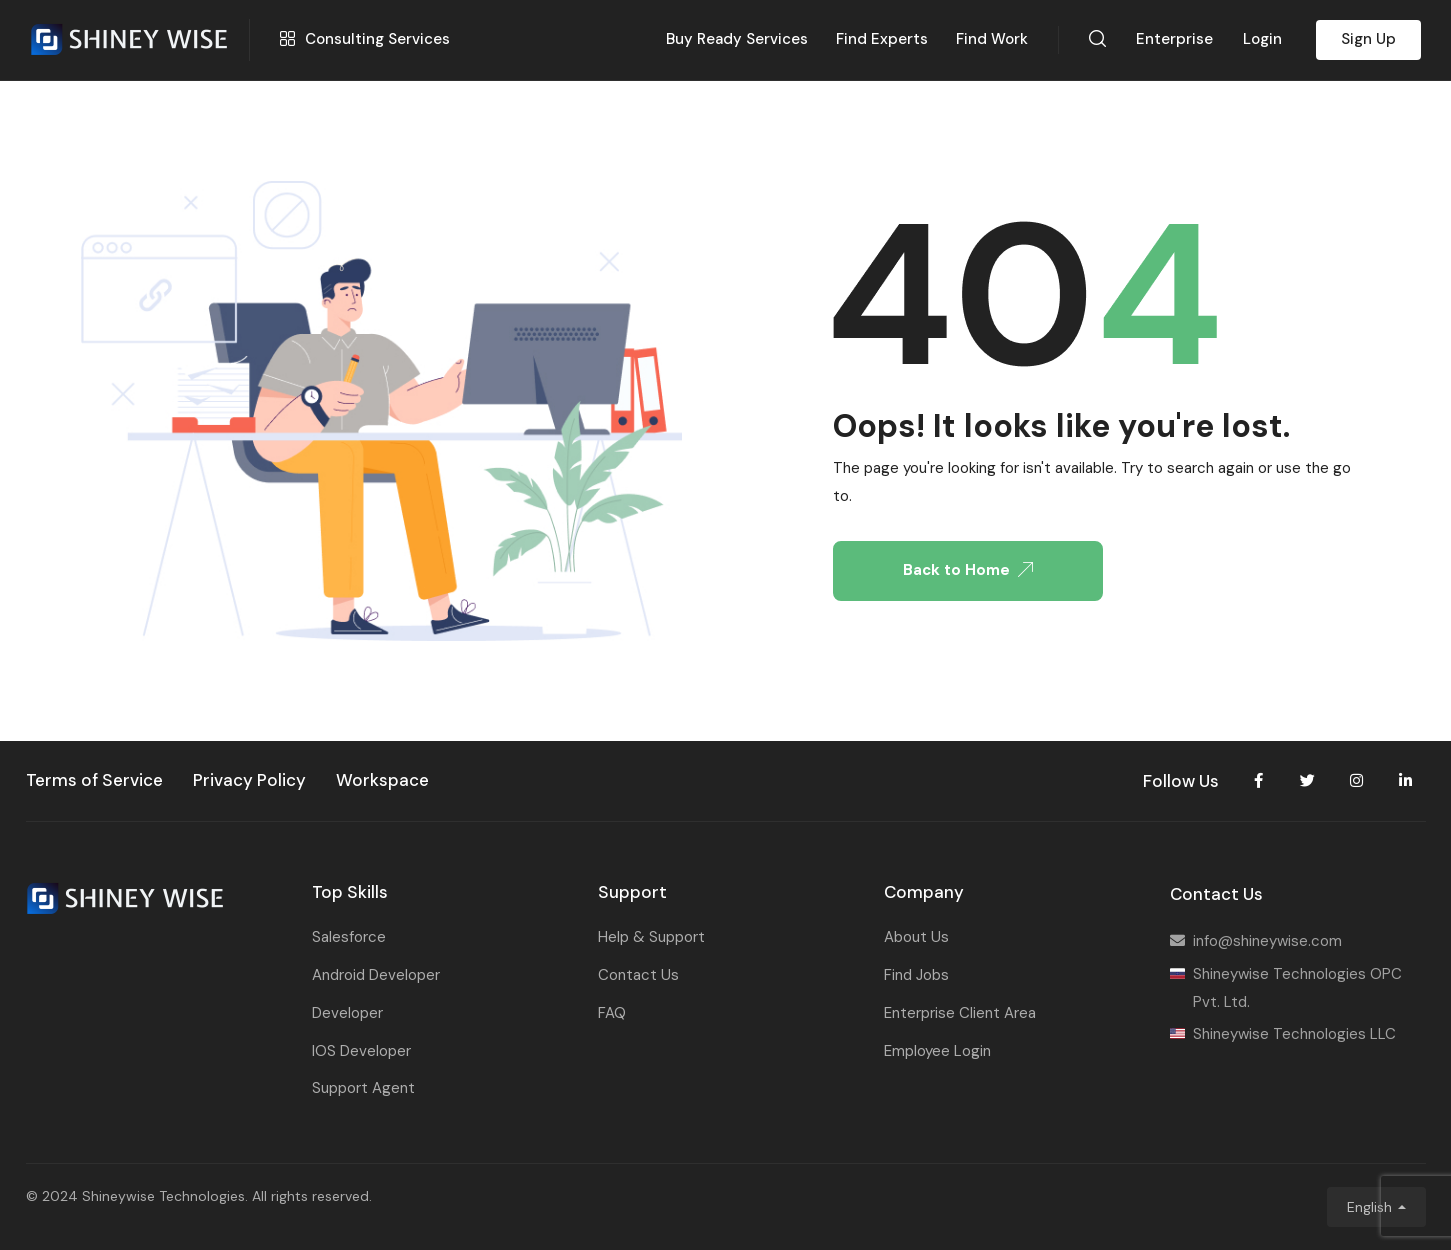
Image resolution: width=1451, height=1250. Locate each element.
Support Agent (363, 1088)
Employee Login (937, 1051)
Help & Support (651, 937)
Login (1262, 39)
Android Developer (376, 975)
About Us (916, 937)
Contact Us (638, 975)
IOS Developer (361, 1051)
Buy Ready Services (737, 39)
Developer (347, 1013)
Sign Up (1368, 39)
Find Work (992, 39)
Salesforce (349, 937)
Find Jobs (916, 975)
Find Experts (882, 39)
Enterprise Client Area (960, 1013)
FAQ (612, 1013)
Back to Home (968, 570)
